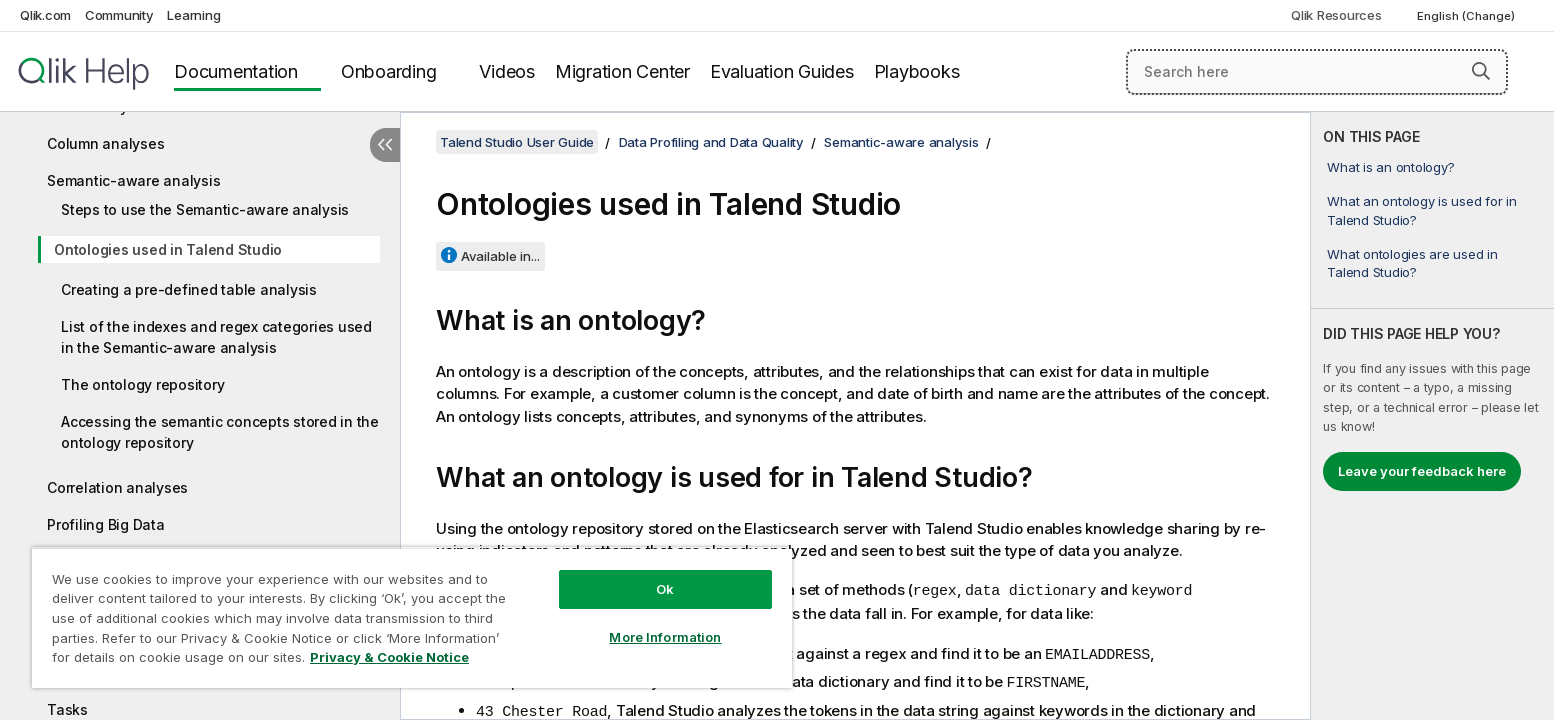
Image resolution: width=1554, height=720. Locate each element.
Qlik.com (45, 15)
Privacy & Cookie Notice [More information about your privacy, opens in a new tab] (389, 657)
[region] (412, 617)
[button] (1481, 71)
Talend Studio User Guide (517, 142)
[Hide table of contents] (385, 145)
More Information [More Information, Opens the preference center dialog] (665, 637)
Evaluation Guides (782, 71)
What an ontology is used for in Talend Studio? (1421, 210)
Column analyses (105, 143)
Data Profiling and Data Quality (711, 142)
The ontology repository (142, 384)
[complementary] (1432, 416)
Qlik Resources (1336, 15)
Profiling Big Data (106, 524)
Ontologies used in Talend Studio (168, 249)
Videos (507, 71)
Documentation (236, 71)
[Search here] (1317, 72)
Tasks (67, 709)
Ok (665, 589)
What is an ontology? (1390, 167)
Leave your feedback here (1422, 471)
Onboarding (389, 71)
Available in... (500, 256)
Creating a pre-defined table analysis (189, 289)
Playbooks (917, 71)
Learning (193, 15)
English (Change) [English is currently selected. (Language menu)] (1467, 16)
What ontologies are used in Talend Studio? (1412, 263)
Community (119, 15)
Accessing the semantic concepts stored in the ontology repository (220, 432)
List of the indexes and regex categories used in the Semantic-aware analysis (216, 337)
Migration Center (622, 71)
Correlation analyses (117, 487)
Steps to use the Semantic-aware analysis (205, 209)
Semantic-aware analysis (133, 180)
